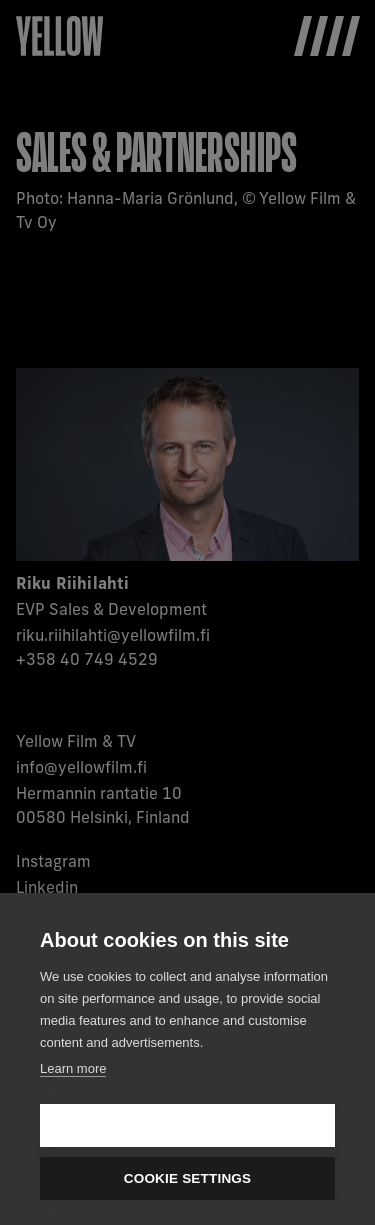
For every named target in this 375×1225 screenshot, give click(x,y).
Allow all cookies (187, 1125)
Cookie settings (188, 1178)
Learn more (73, 1068)
